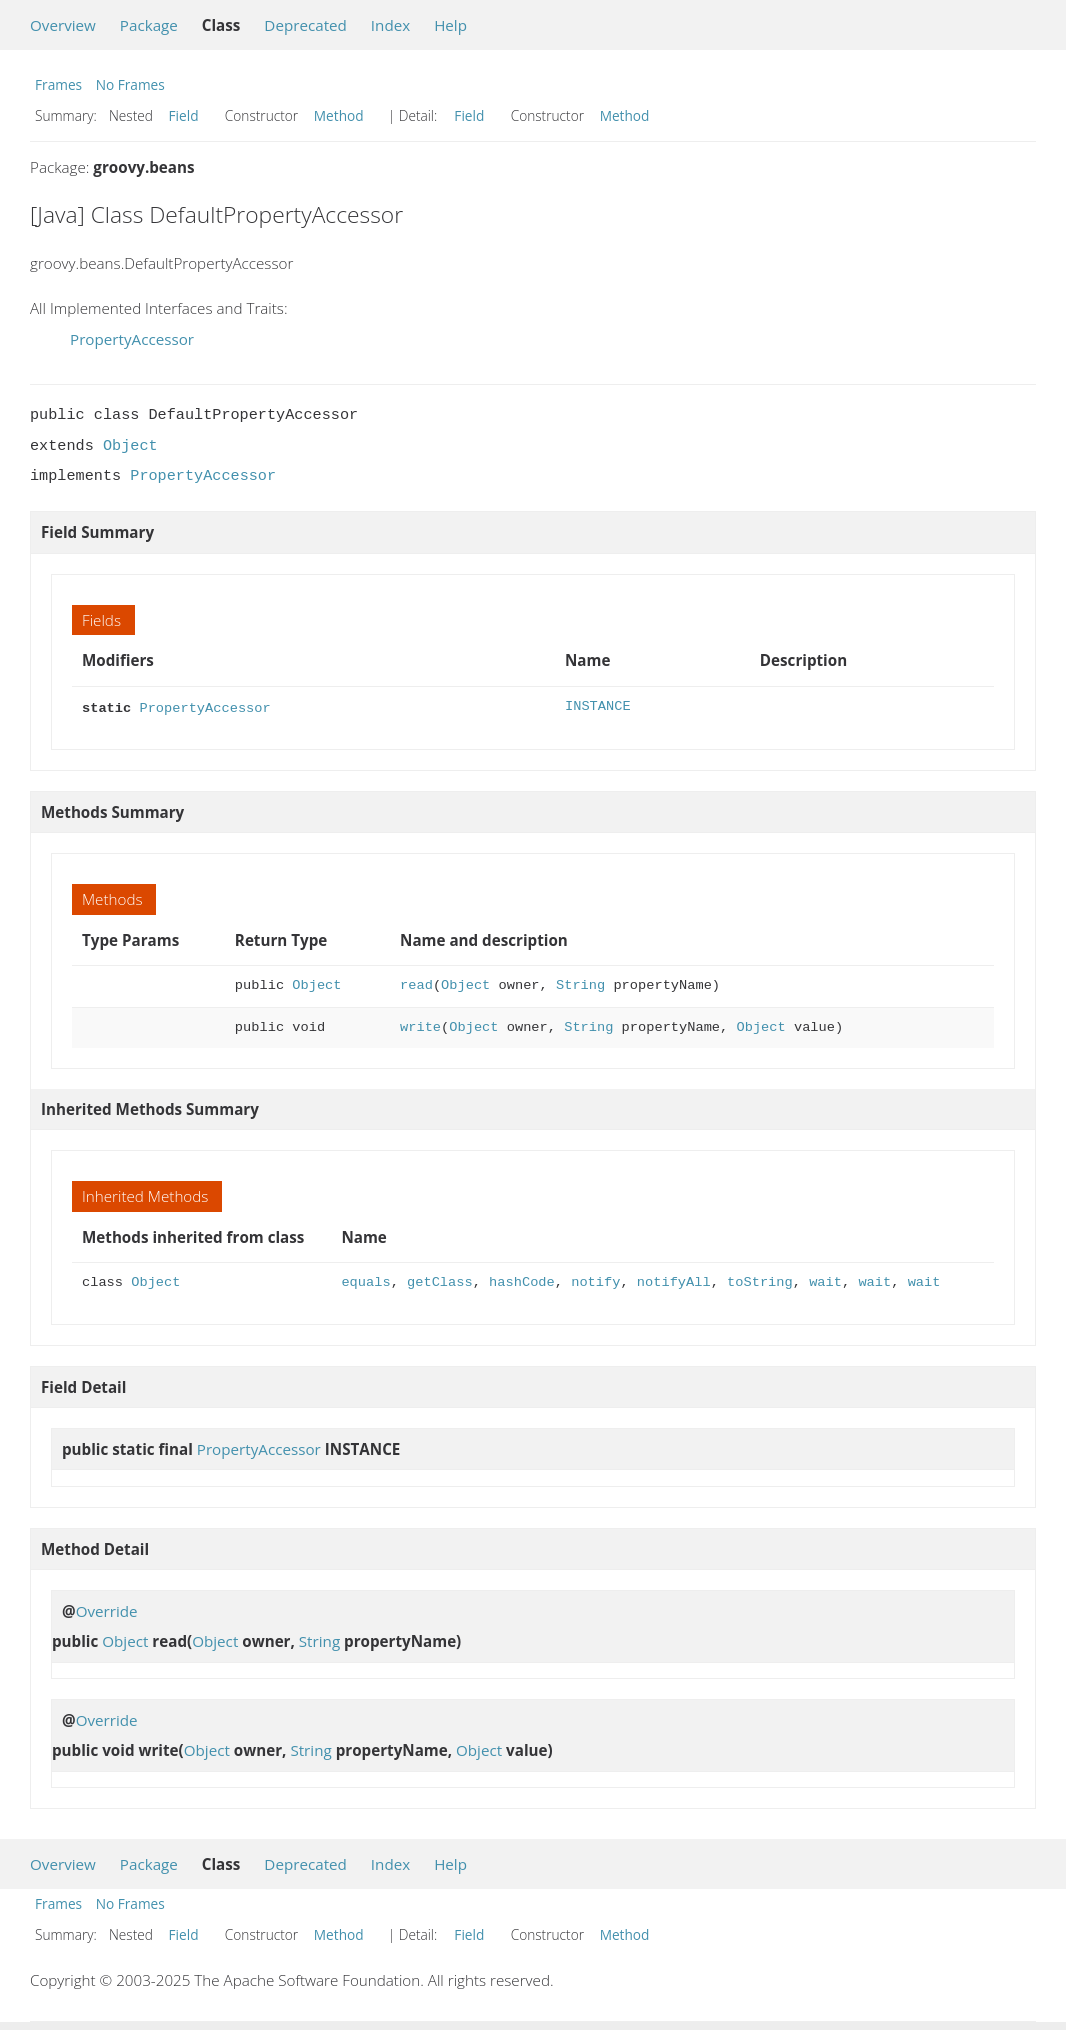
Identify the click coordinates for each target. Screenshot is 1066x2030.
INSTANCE (598, 706)
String (580, 983)
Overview (63, 25)
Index (390, 25)
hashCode (522, 1280)
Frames (58, 84)
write (420, 1025)
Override (107, 1609)
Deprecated (305, 25)
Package (149, 25)
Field (184, 115)
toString (760, 1280)
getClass (440, 1280)
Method (339, 115)
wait (825, 1280)
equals (365, 1280)
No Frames (130, 84)
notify (595, 1280)
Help (450, 25)
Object (130, 446)
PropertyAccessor (132, 339)
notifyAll (674, 1280)
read (416, 983)
